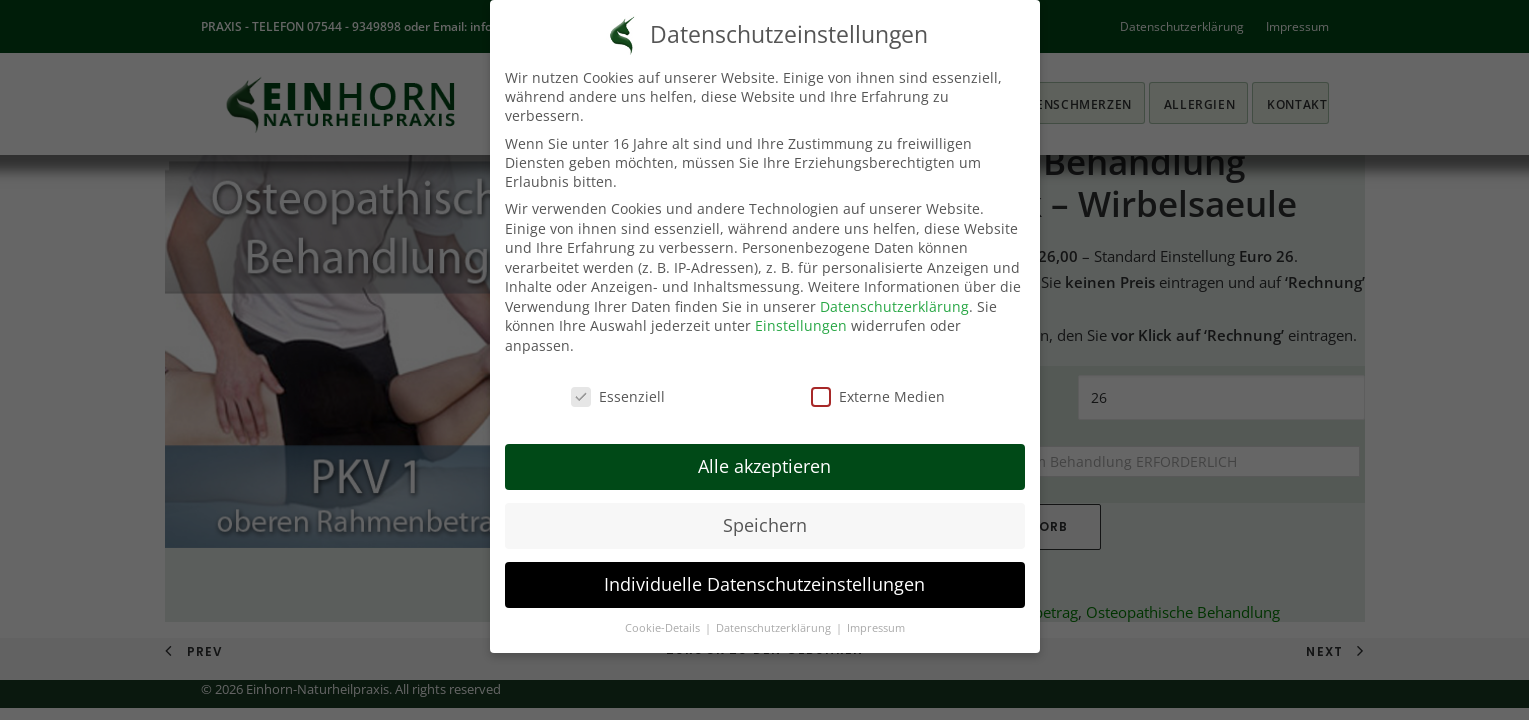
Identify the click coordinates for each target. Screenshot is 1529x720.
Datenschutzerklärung (894, 306)
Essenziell (618, 396)
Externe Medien (878, 396)
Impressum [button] (876, 628)
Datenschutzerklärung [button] (775, 628)
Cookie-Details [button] (664, 628)
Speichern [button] (765, 525)
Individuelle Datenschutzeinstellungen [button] (764, 584)
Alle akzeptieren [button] (764, 466)
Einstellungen (801, 325)
